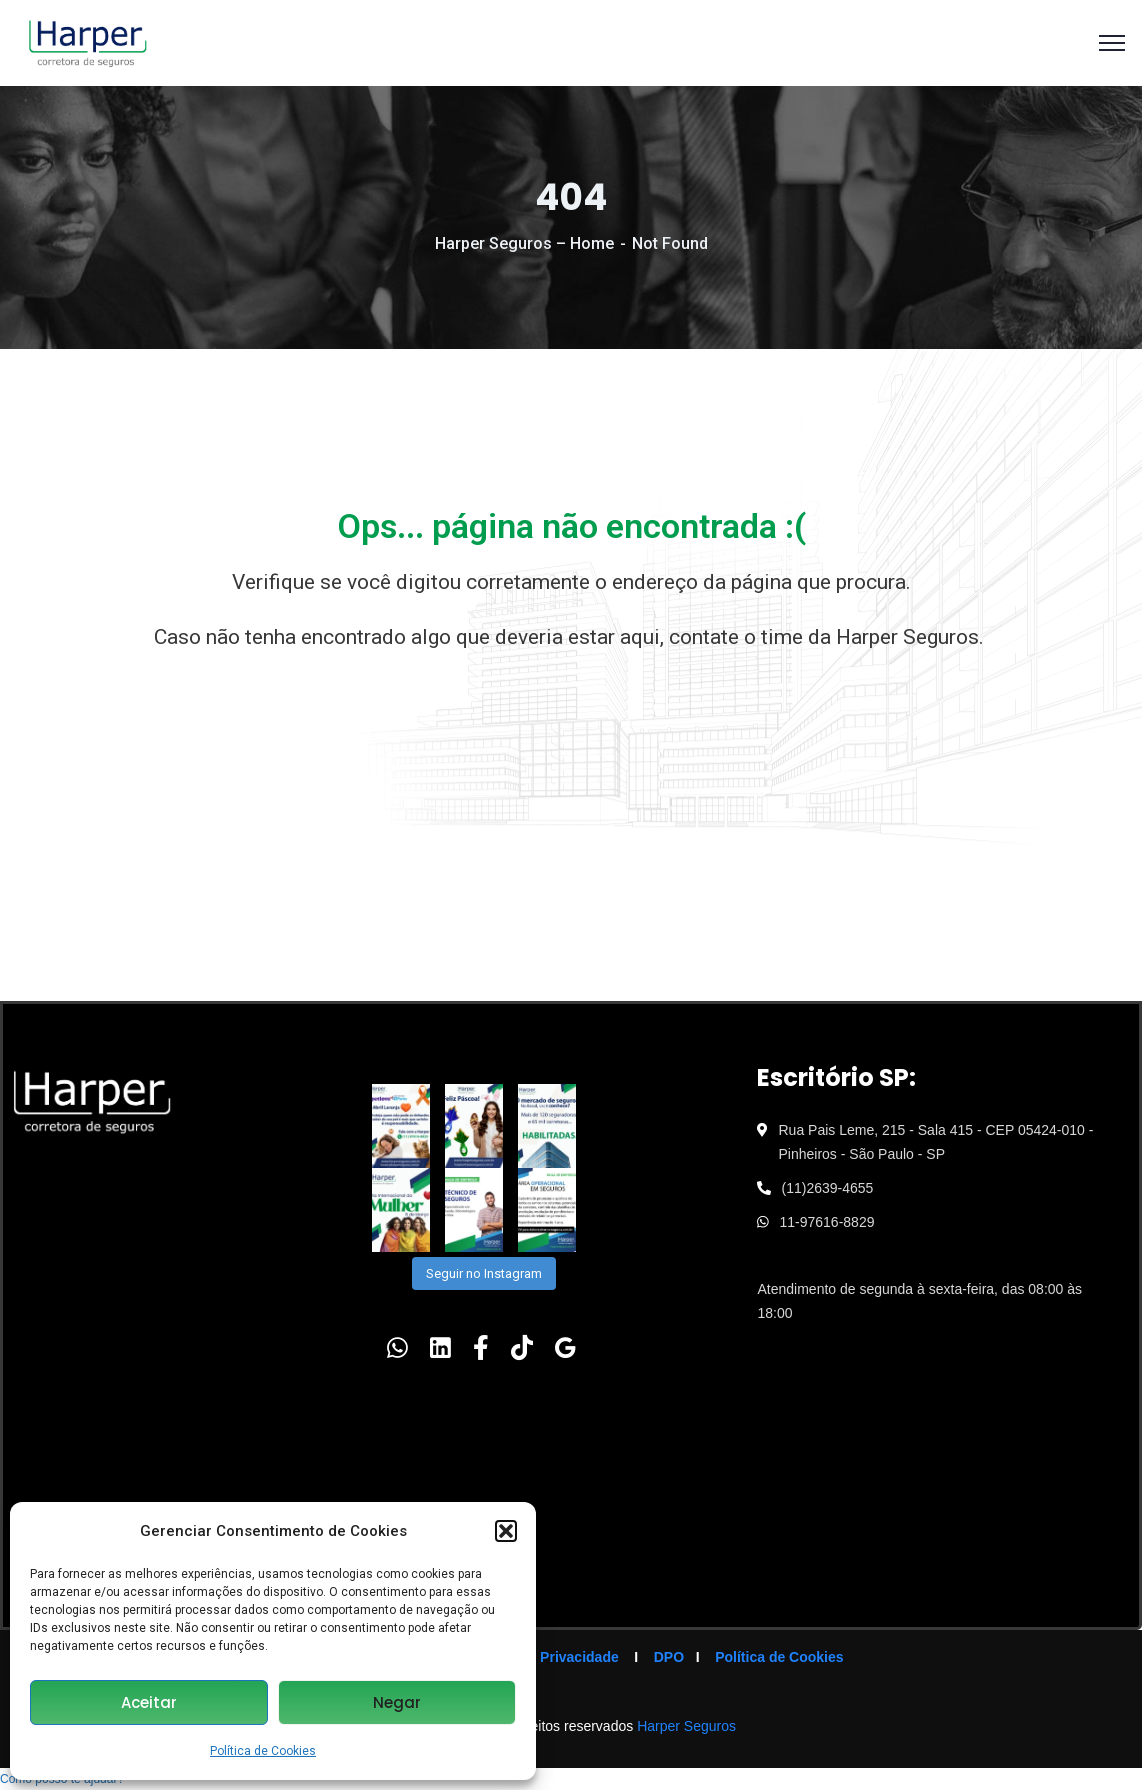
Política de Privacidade (542, 1657)
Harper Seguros (686, 1726)
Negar (397, 1702)
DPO (669, 1657)
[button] (506, 1531)
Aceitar (149, 1702)
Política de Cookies (263, 1751)
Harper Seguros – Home (524, 243)
